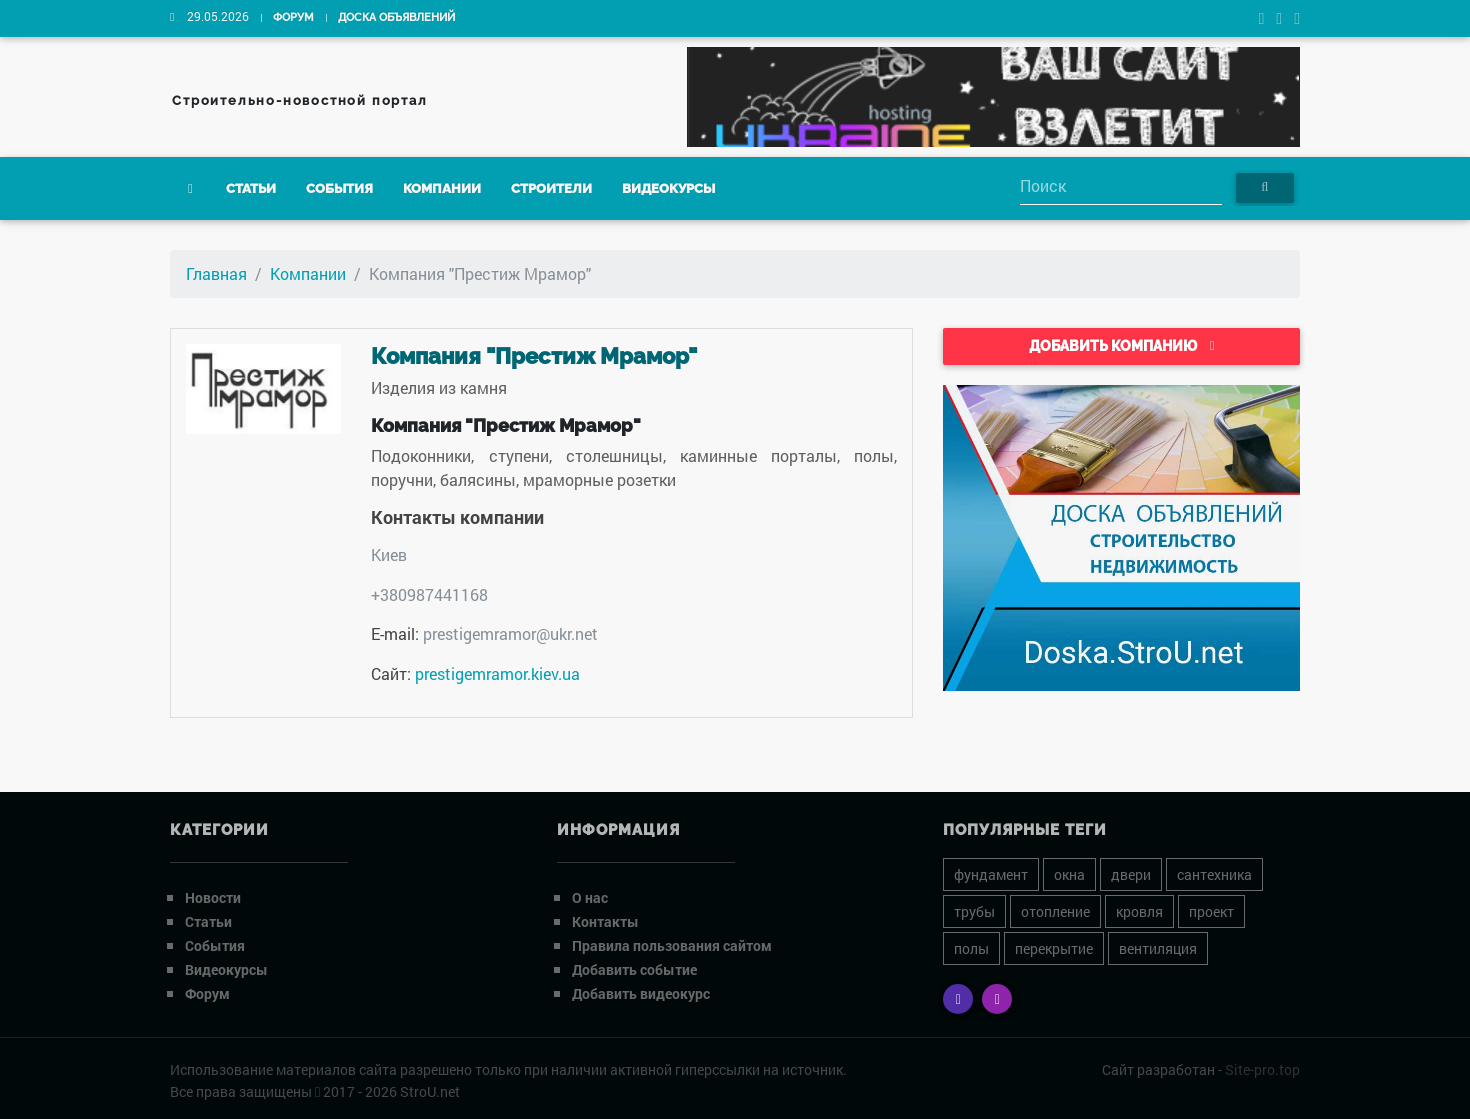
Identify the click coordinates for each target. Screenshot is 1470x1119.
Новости (213, 897)
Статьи (251, 188)
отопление (1055, 911)
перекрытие (1054, 948)
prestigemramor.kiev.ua (497, 673)
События (339, 188)
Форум (293, 17)
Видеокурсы (668, 188)
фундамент (991, 874)
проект (1211, 911)
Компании (442, 188)
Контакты (605, 921)
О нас (590, 897)
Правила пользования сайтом (672, 945)
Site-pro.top (1262, 1069)
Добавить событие (634, 969)
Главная (216, 273)
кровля (1139, 911)
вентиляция (1158, 948)
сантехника (1214, 874)
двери (1131, 874)
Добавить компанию (1122, 346)
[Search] (1121, 187)
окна (1069, 874)
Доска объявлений (396, 17)
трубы (974, 911)
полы (971, 948)
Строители (551, 188)
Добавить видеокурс (641, 993)
